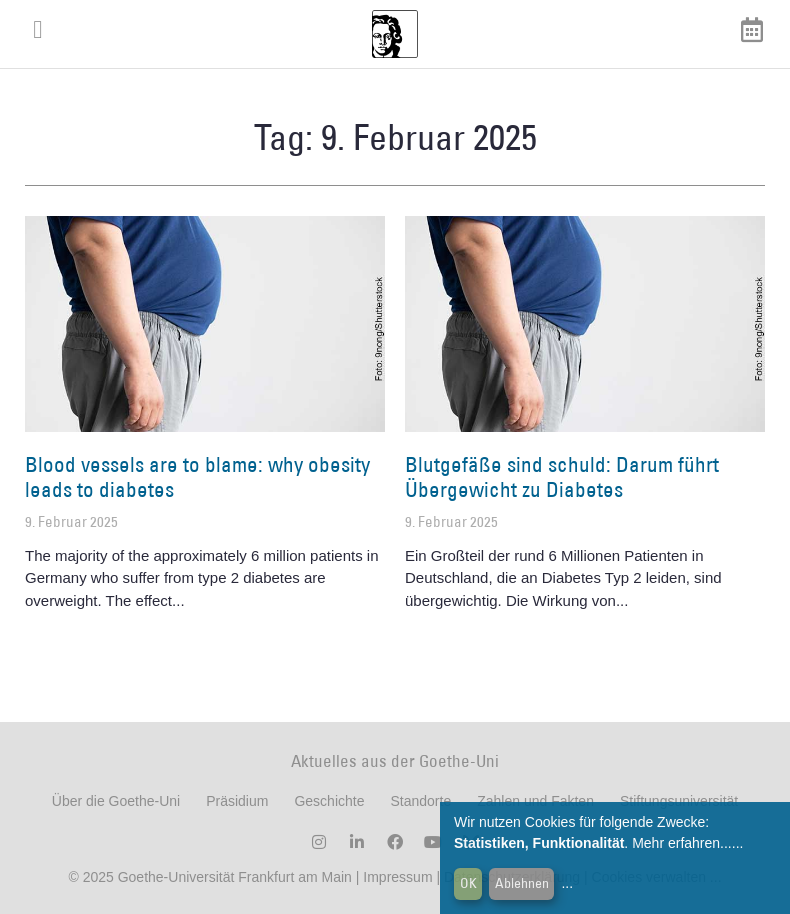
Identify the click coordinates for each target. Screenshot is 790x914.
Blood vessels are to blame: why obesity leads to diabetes (197, 477)
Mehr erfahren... (682, 843)
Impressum (395, 877)
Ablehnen (522, 883)
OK (468, 883)
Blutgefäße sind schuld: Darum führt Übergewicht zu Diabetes (562, 477)
